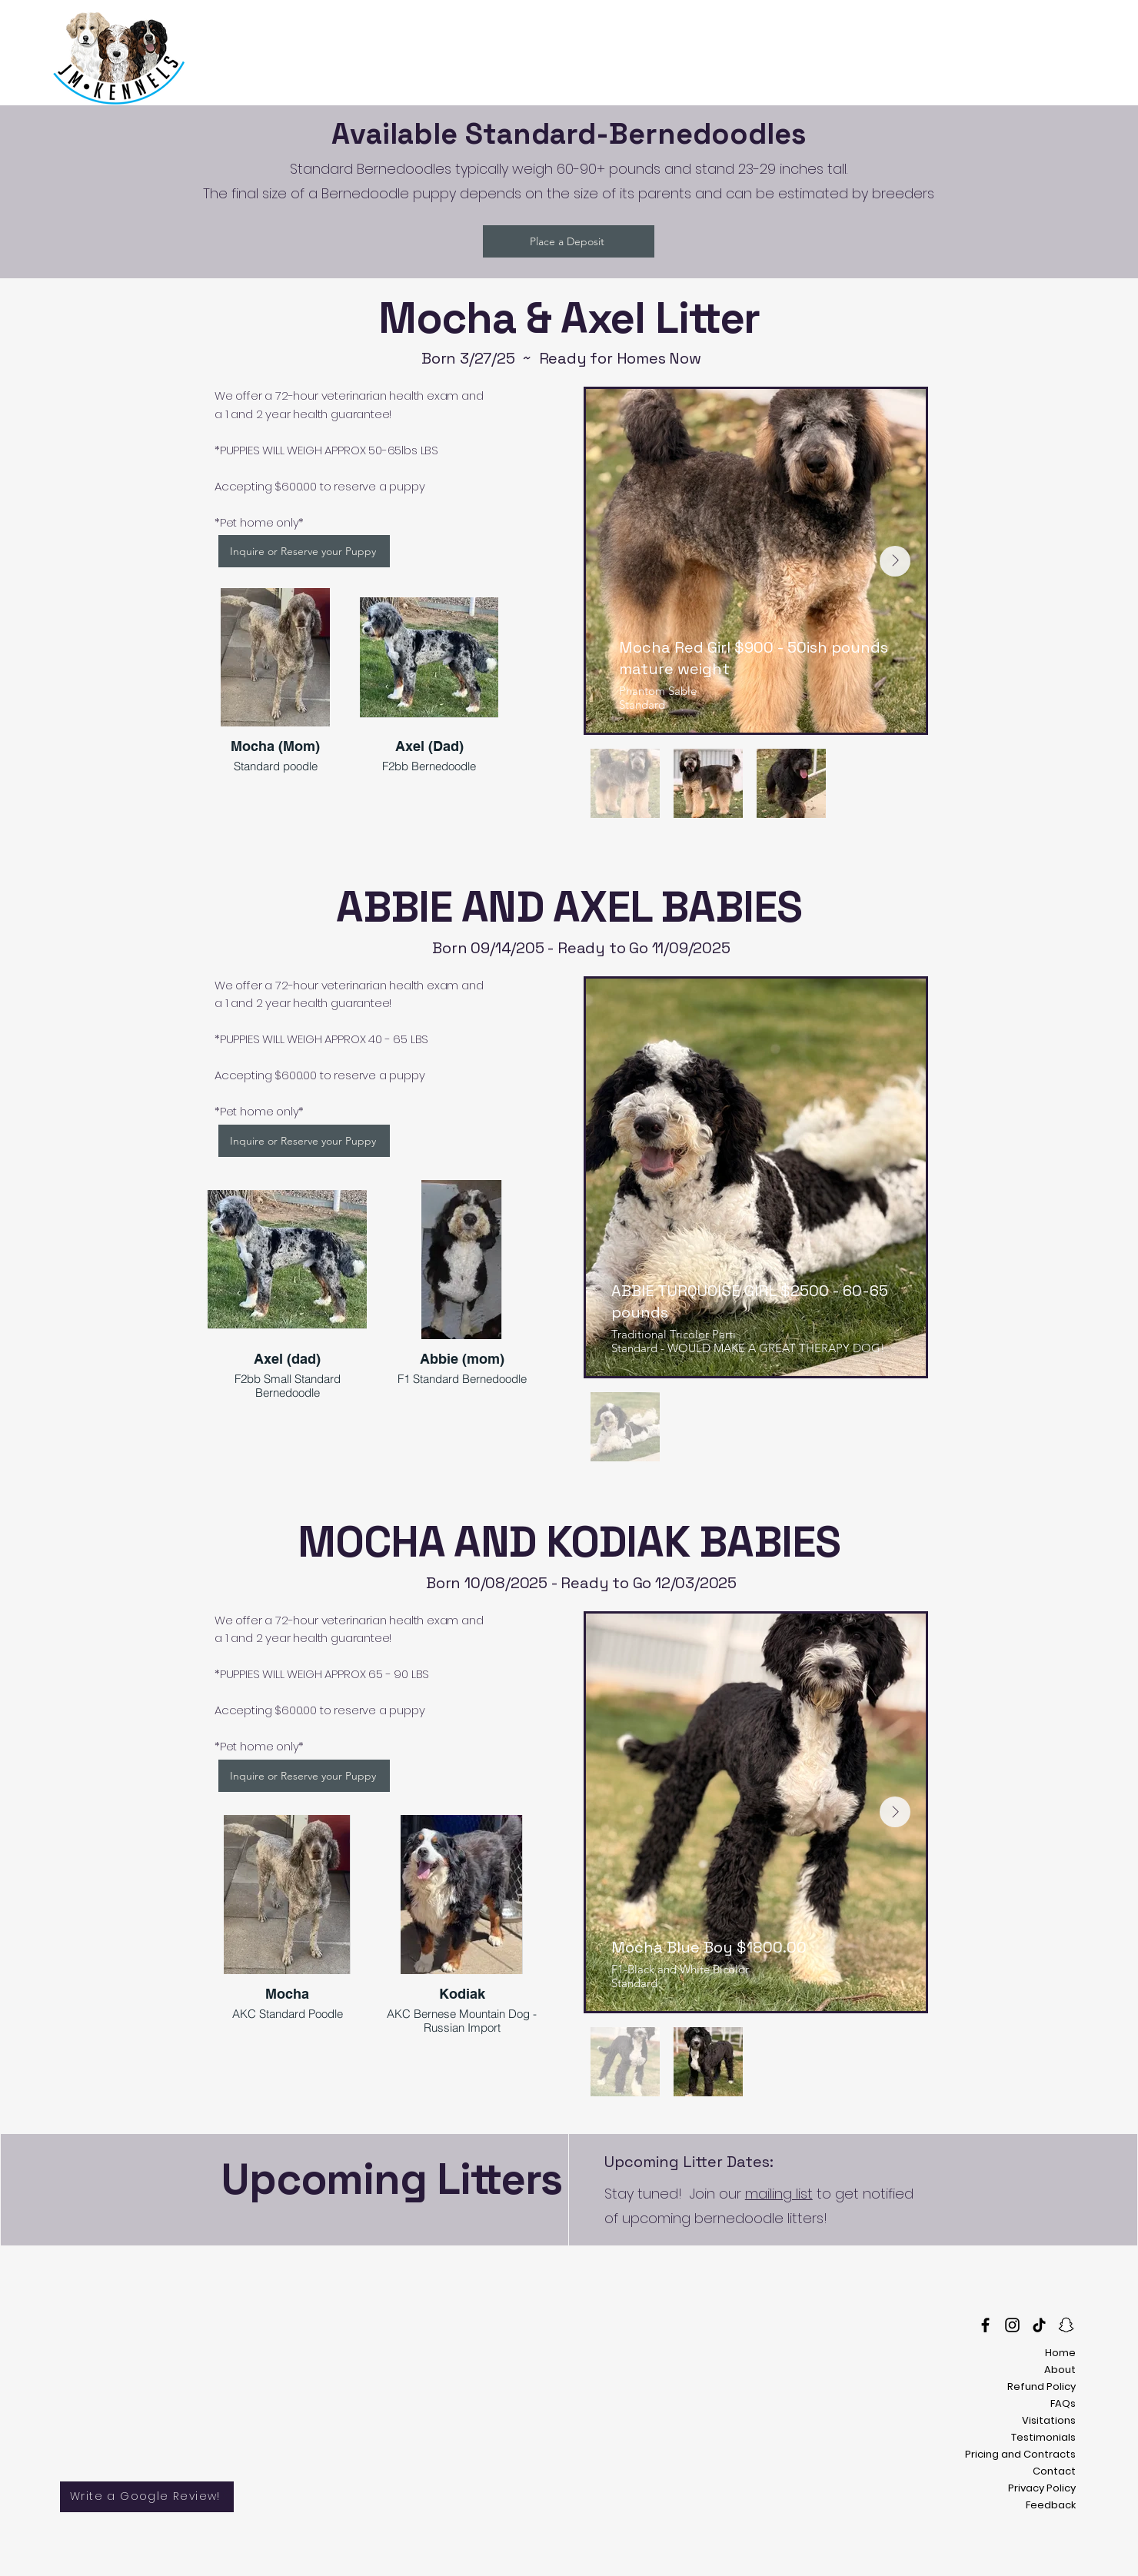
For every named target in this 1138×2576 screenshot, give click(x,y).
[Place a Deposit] (568, 241)
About (1060, 2369)
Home (1060, 2352)
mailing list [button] (779, 2193)
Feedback (1051, 2505)
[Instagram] (1012, 2325)
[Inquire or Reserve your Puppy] (304, 551)
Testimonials (1043, 2437)
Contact (1054, 2471)
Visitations (1049, 2420)
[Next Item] (895, 561)
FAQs (1063, 2403)
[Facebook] (985, 2325)
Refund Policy (1041, 2386)
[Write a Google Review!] (147, 2496)
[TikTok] (1039, 2325)
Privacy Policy (1042, 2488)
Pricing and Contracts (1020, 2454)
